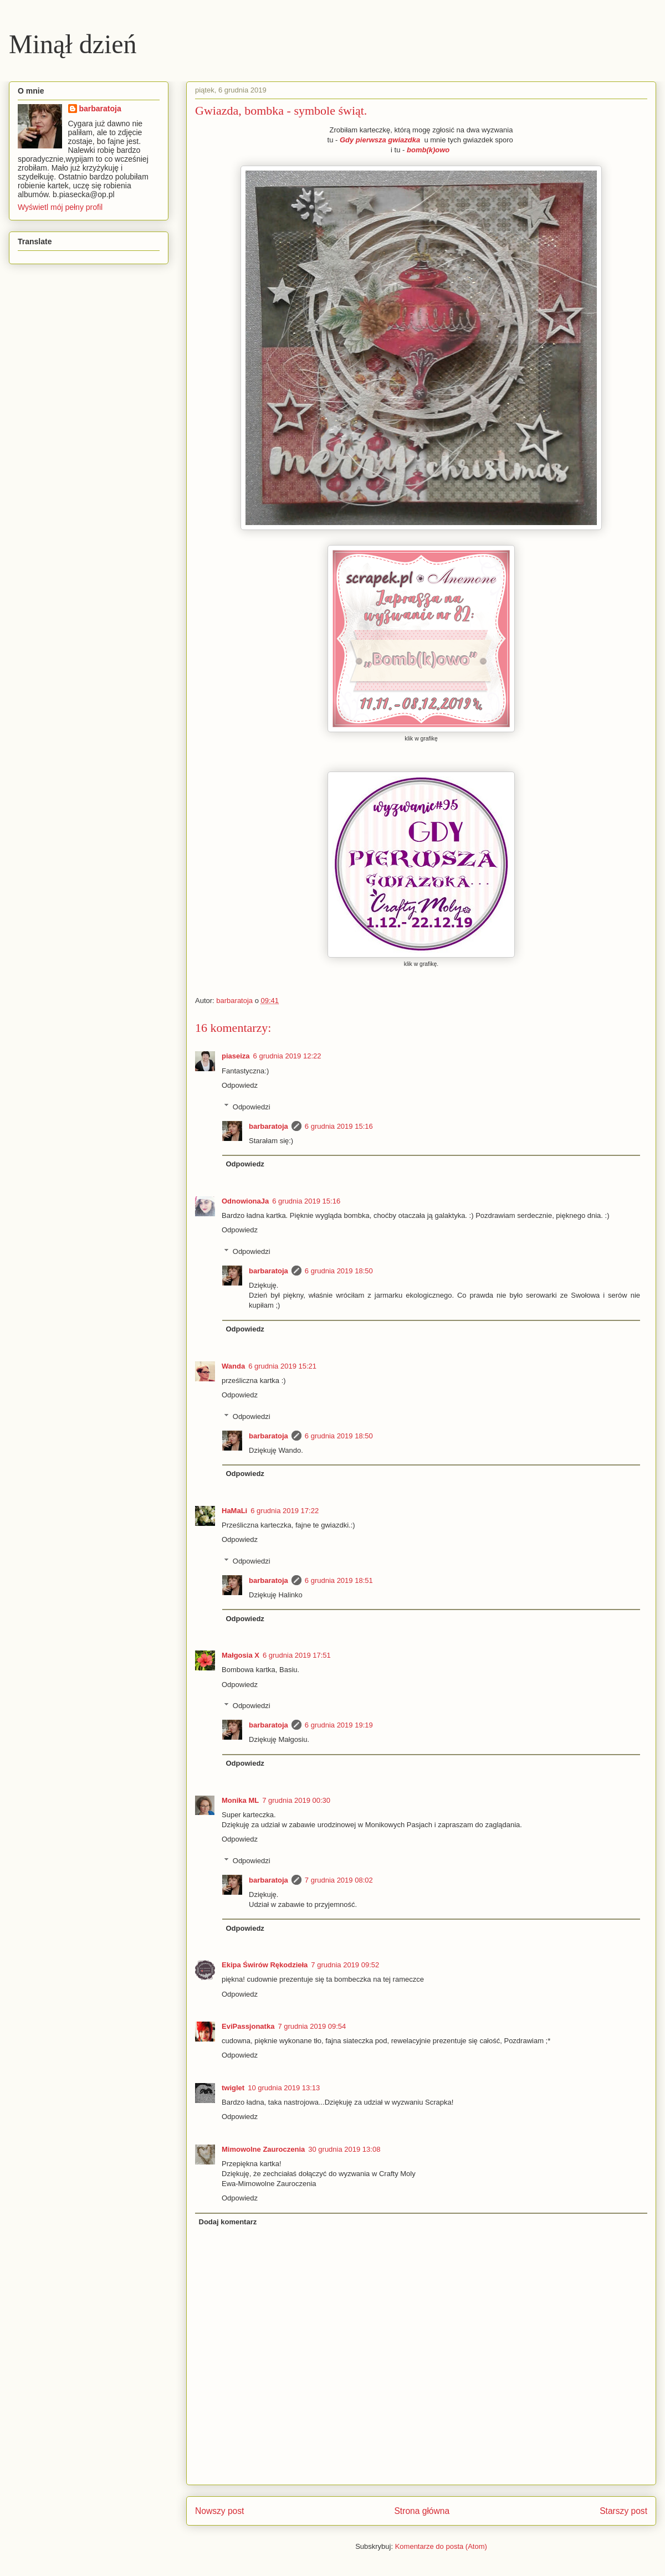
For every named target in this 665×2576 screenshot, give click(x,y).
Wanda (233, 1366)
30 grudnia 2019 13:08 (344, 2149)
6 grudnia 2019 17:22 (284, 1510)
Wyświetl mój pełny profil (60, 207)
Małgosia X (240, 1655)
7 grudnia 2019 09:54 (312, 2026)
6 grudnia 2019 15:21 (282, 1366)
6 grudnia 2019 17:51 (297, 1655)
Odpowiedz (240, 1085)
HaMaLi (234, 1510)
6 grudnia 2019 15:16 (339, 1126)
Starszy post (623, 2511)
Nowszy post (219, 2511)
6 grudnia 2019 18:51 (339, 1580)
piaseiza (236, 1056)
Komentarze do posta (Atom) (441, 2546)
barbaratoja (268, 1126)
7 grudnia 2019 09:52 (345, 1965)
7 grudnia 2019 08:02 (339, 1880)
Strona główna (421, 2511)
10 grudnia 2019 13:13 (284, 2088)
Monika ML (240, 1800)
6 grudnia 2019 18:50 (339, 1271)
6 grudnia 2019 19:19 (339, 1725)
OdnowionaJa (245, 1201)
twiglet (233, 2088)
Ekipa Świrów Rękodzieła (265, 1965)
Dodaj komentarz (228, 2222)
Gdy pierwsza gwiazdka (382, 140)
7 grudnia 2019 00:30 (296, 1800)
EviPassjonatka (248, 2026)
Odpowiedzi (251, 1106)
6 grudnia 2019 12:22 (287, 1056)
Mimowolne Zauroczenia (263, 2149)
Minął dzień (73, 44)
